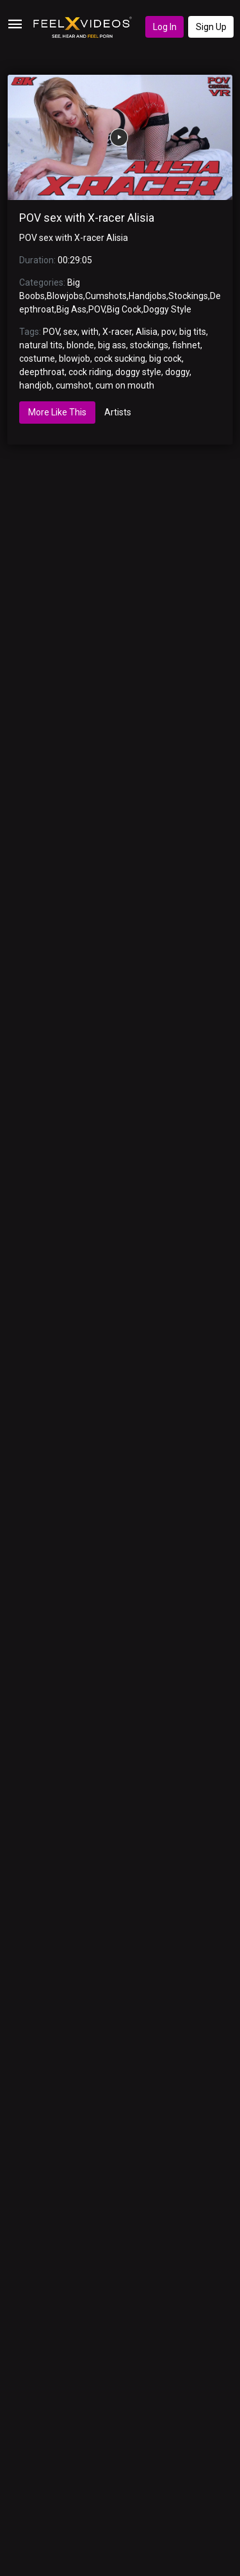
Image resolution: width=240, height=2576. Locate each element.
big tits (192, 332)
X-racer (117, 332)
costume (37, 358)
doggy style (138, 372)
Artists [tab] (117, 412)
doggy (177, 372)
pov (168, 332)
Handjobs (147, 296)
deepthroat (42, 372)
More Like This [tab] (57, 412)
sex (70, 332)
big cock (165, 358)
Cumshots (106, 296)
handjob (35, 385)
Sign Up (211, 27)
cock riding (89, 372)
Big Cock (124, 309)
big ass (112, 345)
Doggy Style (167, 309)
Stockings (188, 296)
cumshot (74, 385)
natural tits (41, 345)
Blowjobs (65, 296)
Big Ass (71, 309)
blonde (80, 345)
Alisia (146, 332)
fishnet (186, 345)
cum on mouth (124, 385)
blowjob (74, 358)
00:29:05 (75, 260)
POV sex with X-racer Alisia (86, 218)
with (90, 332)
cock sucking (119, 358)
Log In (165, 27)
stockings (149, 345)
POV (96, 309)
